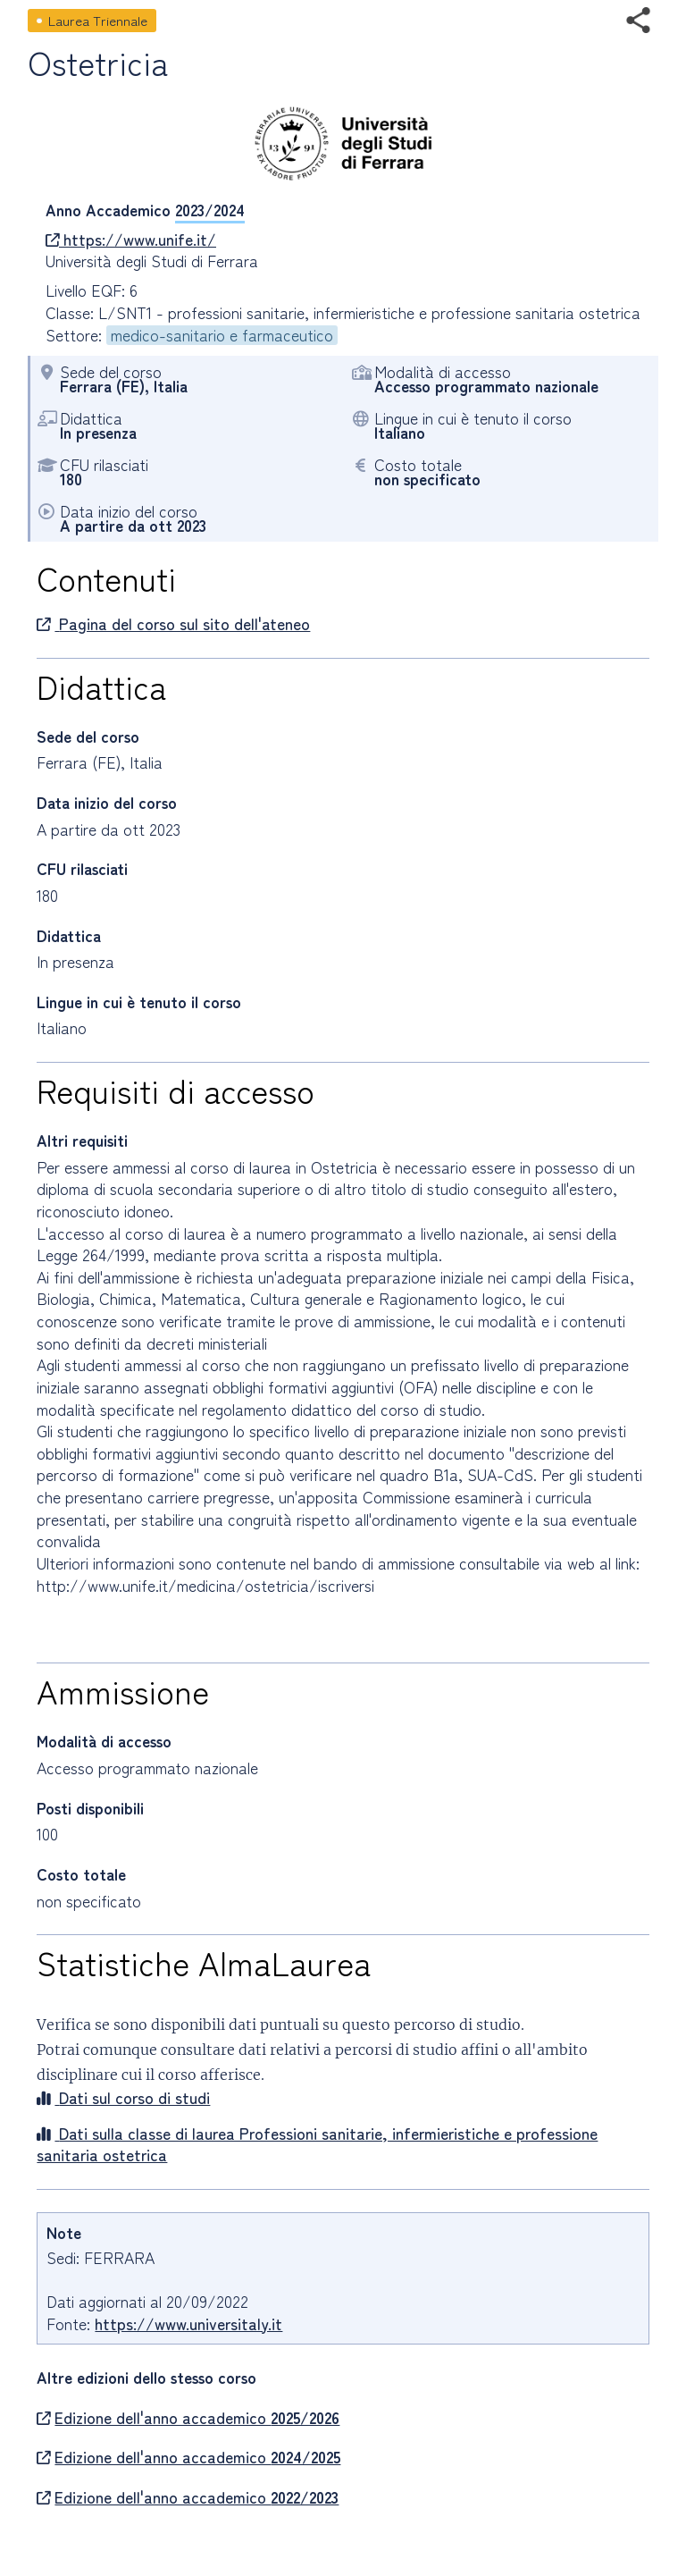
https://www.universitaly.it (188, 2323)
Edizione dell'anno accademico (188, 2418)
